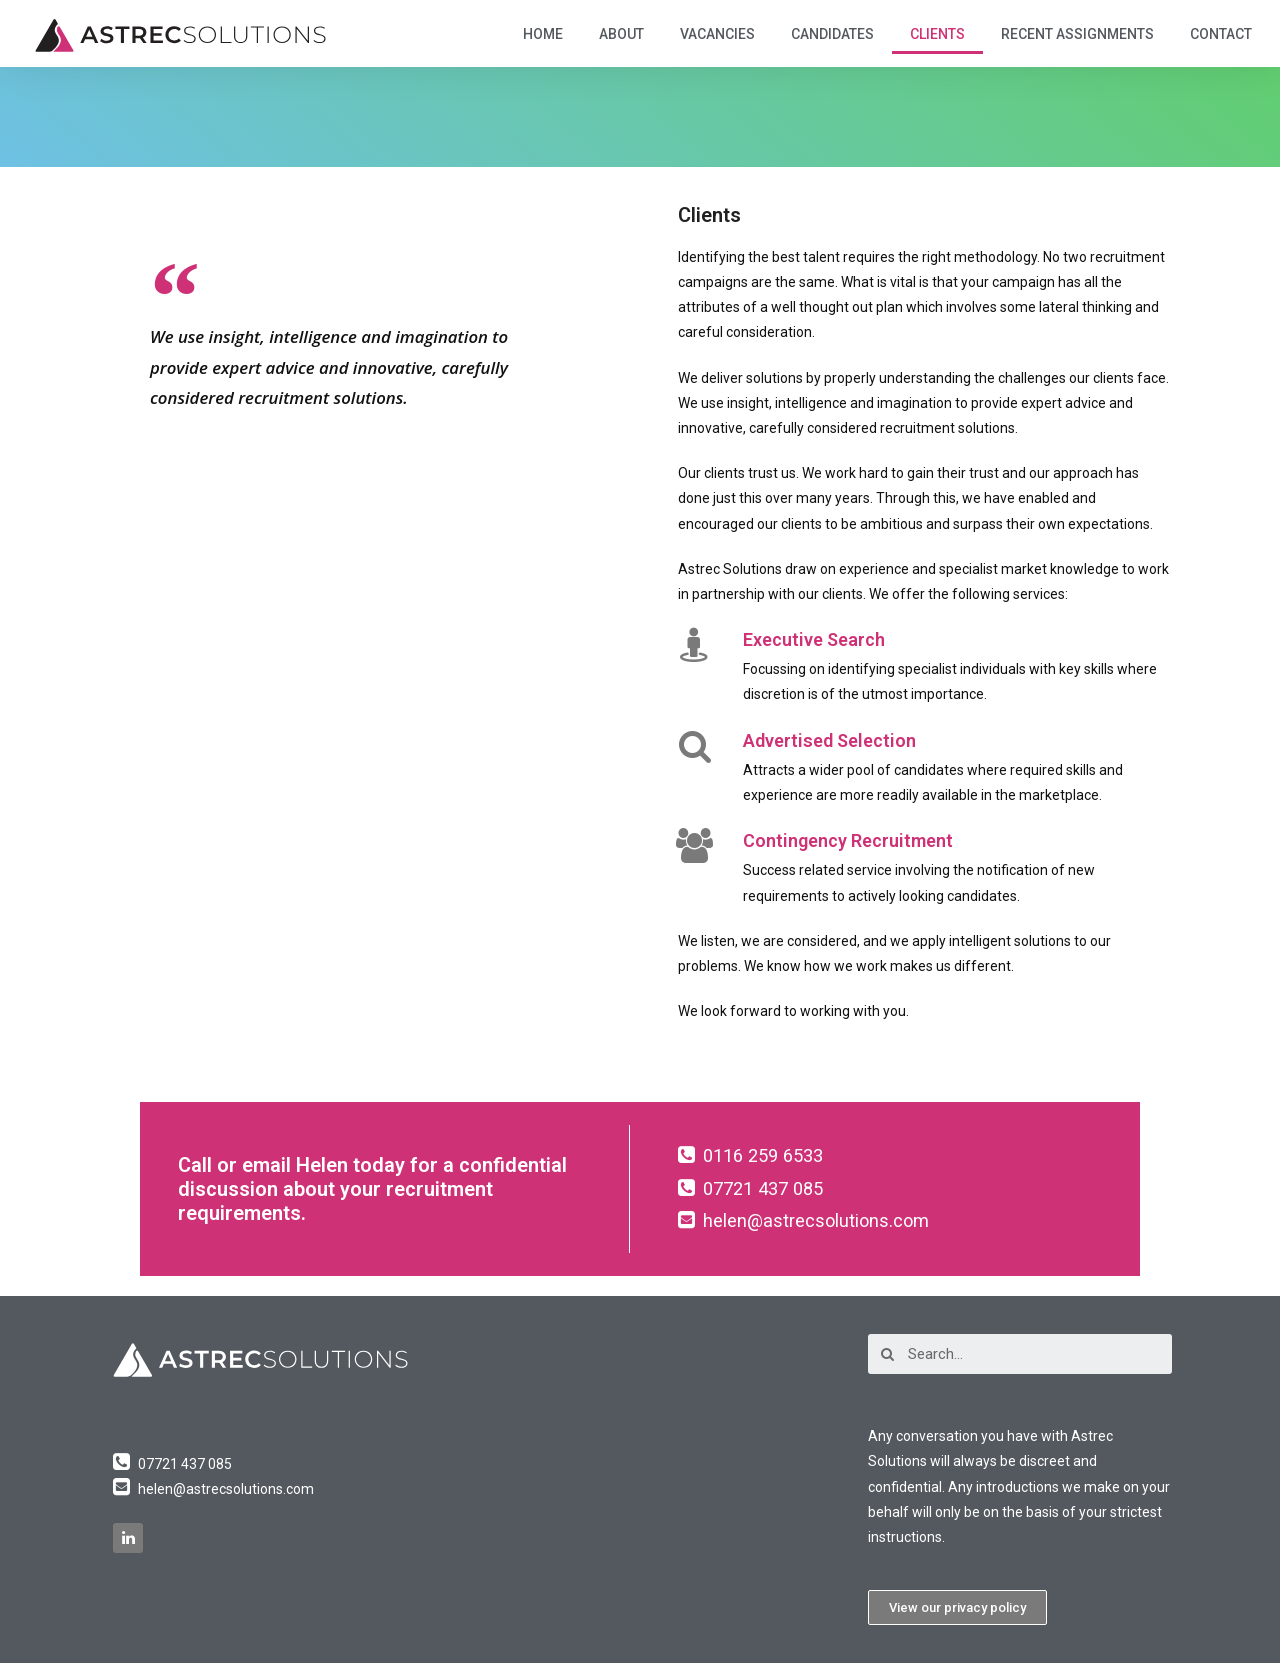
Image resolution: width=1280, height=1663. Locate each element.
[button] (957, 1607)
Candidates (832, 34)
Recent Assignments (1077, 34)
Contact (1221, 34)
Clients (937, 34)
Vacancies (717, 34)
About (621, 34)
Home (543, 34)
